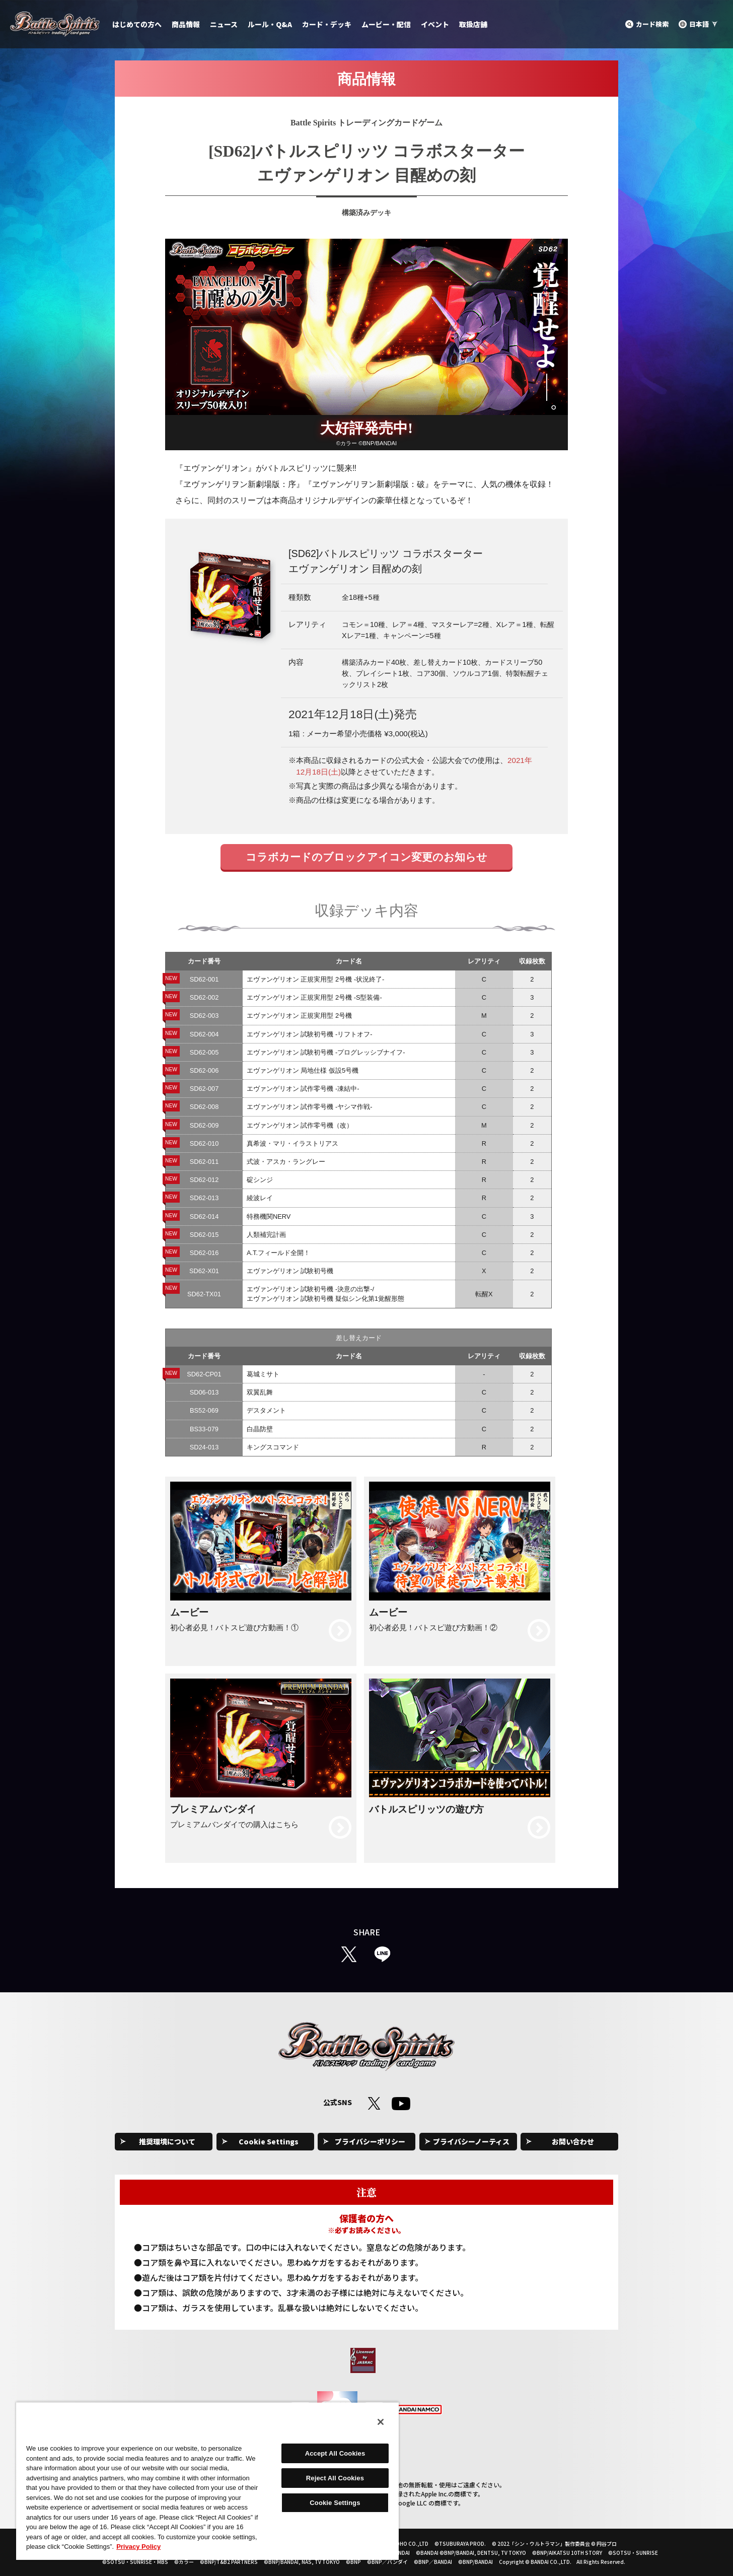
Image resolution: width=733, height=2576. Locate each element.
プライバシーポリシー (370, 2141)
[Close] (381, 2422)
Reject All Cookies (335, 2478)
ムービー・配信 (386, 24)
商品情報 (186, 24)
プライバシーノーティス (471, 2141)
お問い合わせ (573, 2141)
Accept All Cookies (335, 2453)
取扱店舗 (473, 24)
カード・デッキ (326, 24)
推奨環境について (167, 2141)
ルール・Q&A (270, 24)
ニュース (224, 24)
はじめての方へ (137, 24)
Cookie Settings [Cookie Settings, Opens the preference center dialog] (335, 2503)
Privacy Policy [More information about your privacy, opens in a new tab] (138, 2546)
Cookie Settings (269, 2141)
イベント (435, 24)
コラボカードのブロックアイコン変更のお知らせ (366, 857)
